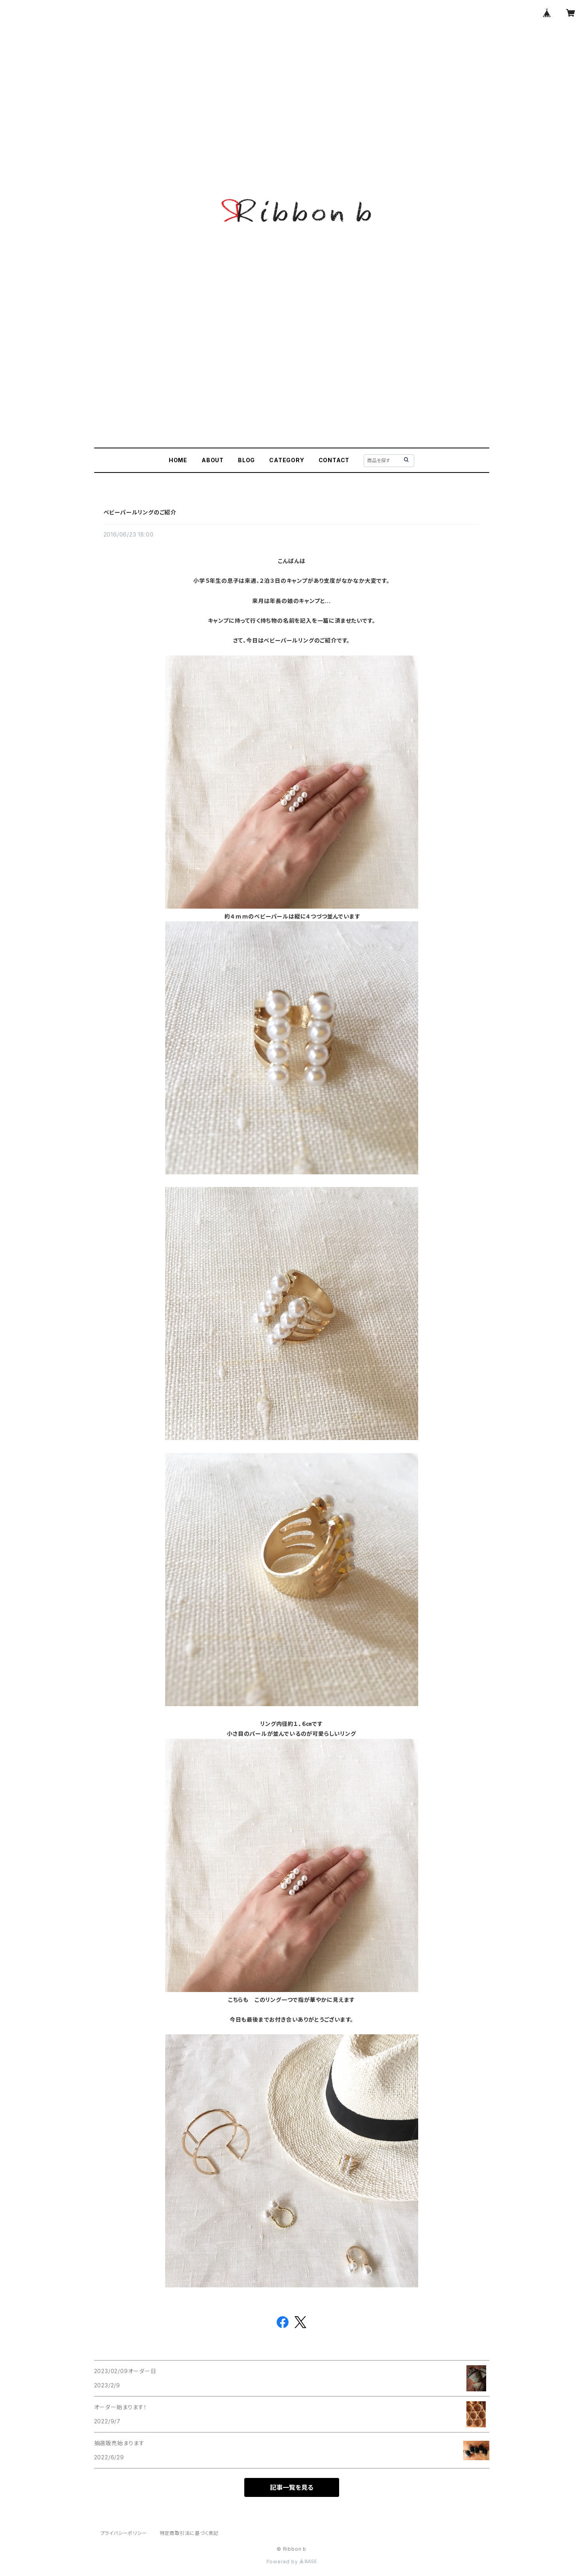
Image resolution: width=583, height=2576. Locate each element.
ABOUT (213, 460)
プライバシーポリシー (123, 2533)
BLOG (246, 460)
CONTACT (334, 460)
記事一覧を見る (291, 2487)
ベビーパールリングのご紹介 (140, 512)
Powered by (291, 2562)
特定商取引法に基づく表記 (189, 2533)
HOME (178, 460)
